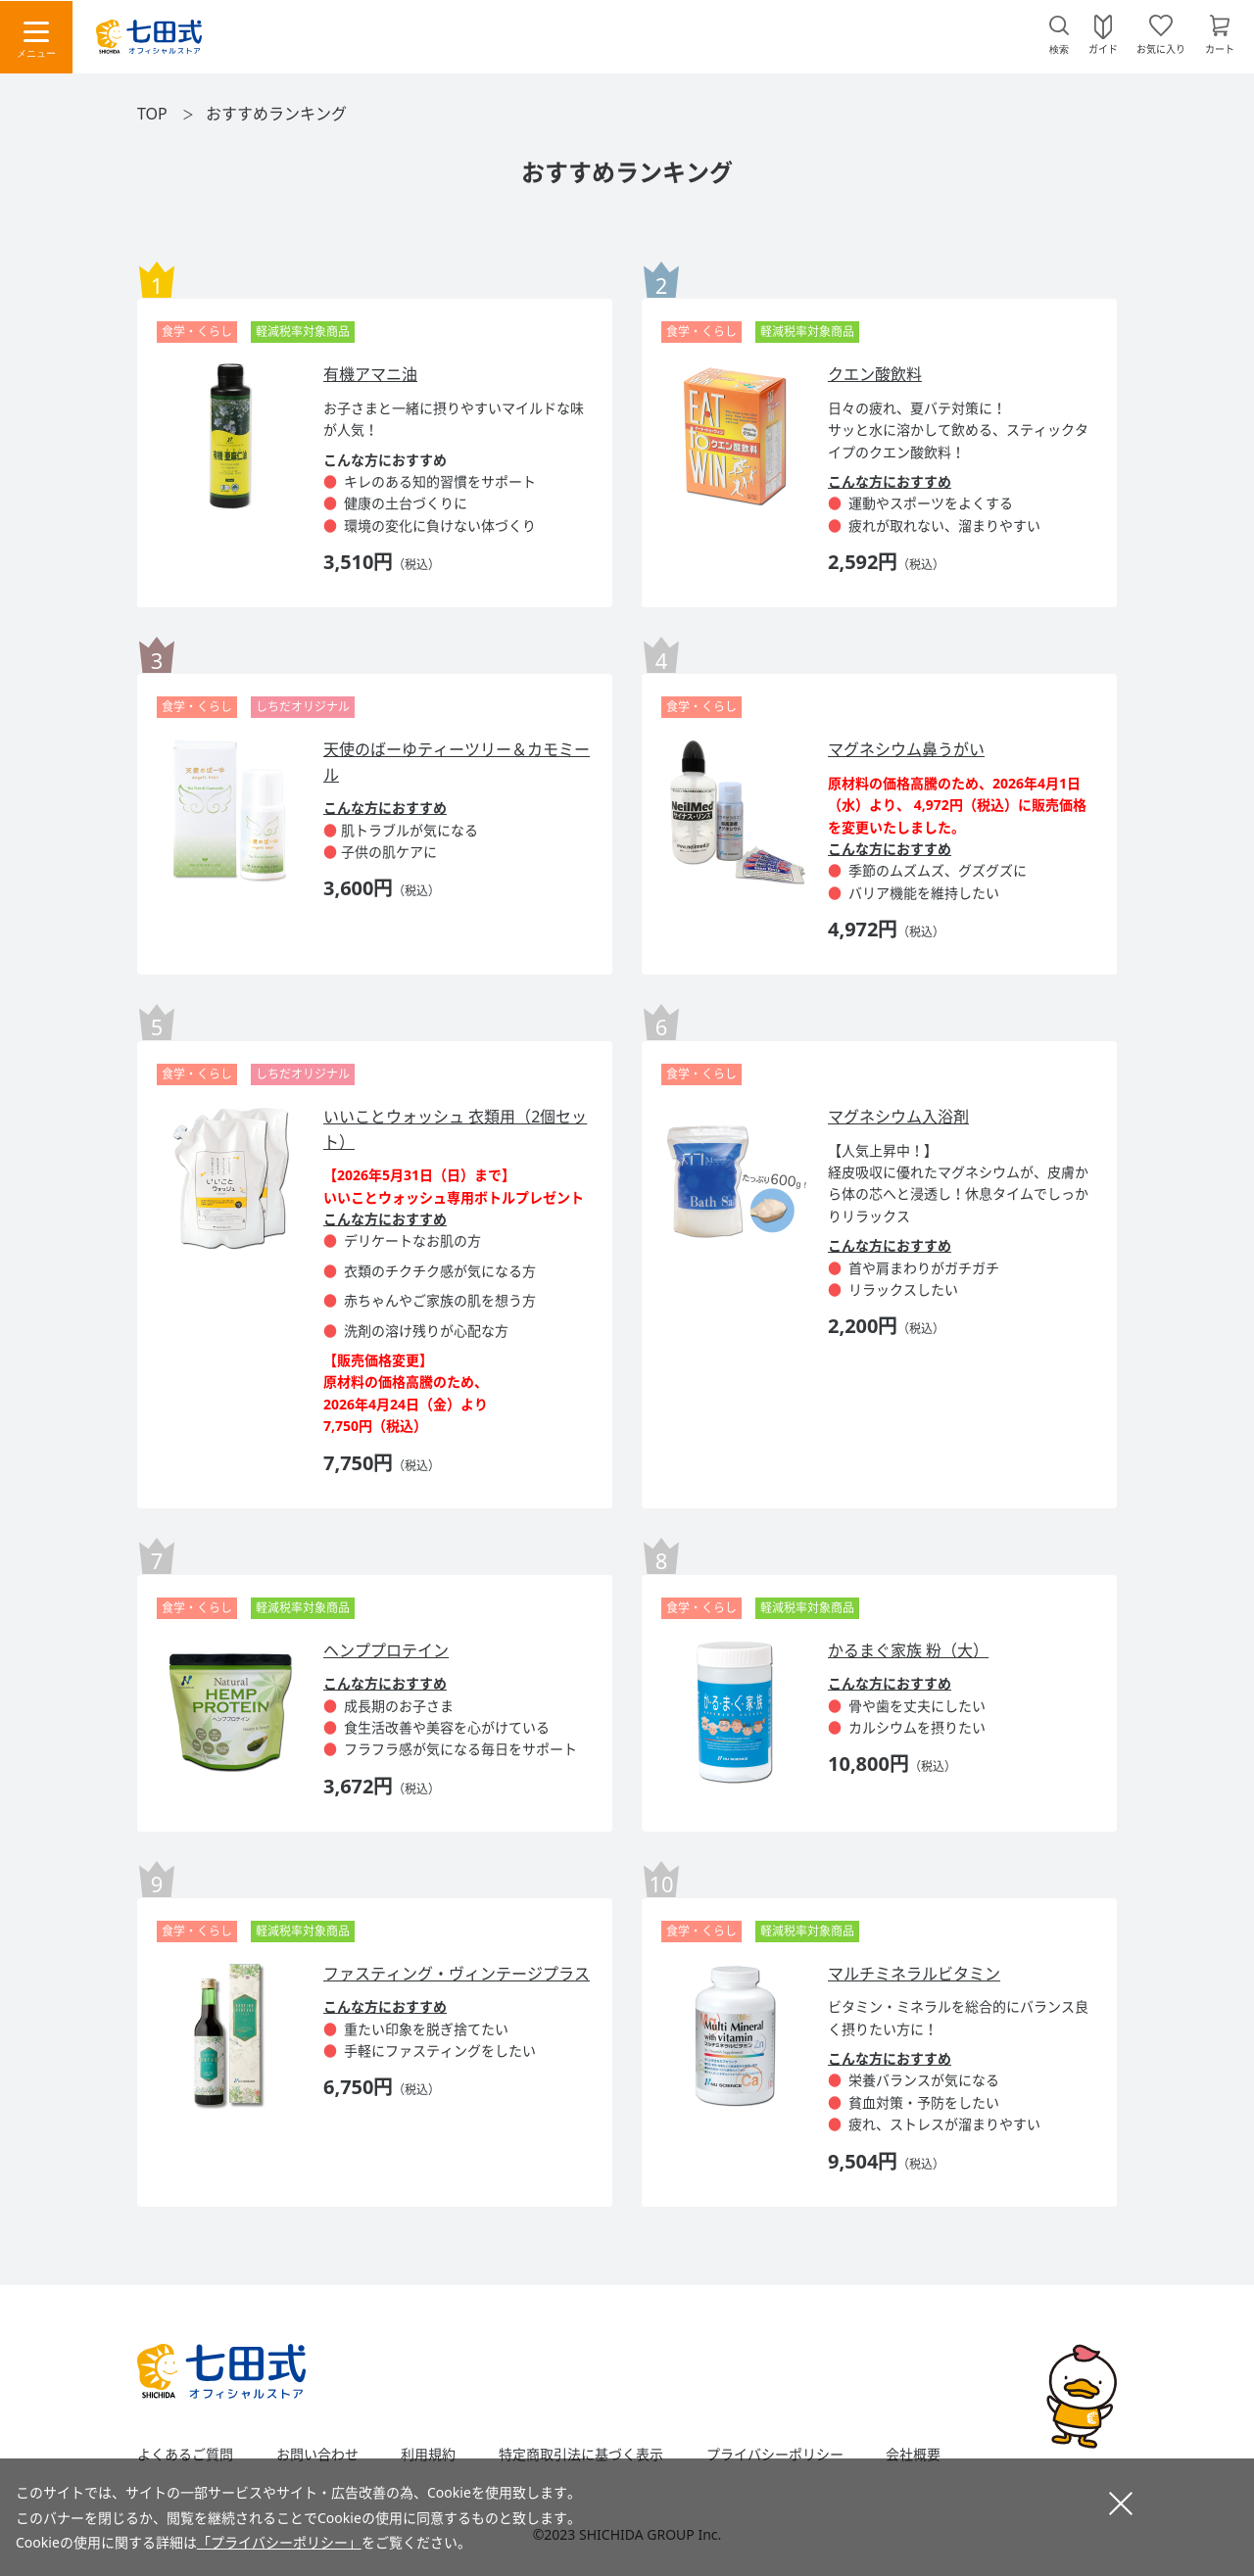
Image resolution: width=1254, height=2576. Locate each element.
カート (1219, 48)
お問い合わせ (317, 2454)
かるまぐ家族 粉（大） (908, 1650)
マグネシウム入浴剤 (898, 1116)
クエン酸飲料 (875, 374)
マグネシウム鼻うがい (906, 749)
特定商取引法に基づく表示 (581, 2454)
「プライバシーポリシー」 (279, 2542)
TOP (152, 113)
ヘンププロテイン (386, 1650)
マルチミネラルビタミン (914, 1973)
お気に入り (1160, 48)
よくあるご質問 (185, 2454)
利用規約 (428, 2454)
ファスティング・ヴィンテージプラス (456, 1973)
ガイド (1103, 48)
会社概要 (913, 2454)
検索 (1059, 49)
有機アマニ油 (370, 374)
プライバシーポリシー (775, 2454)
